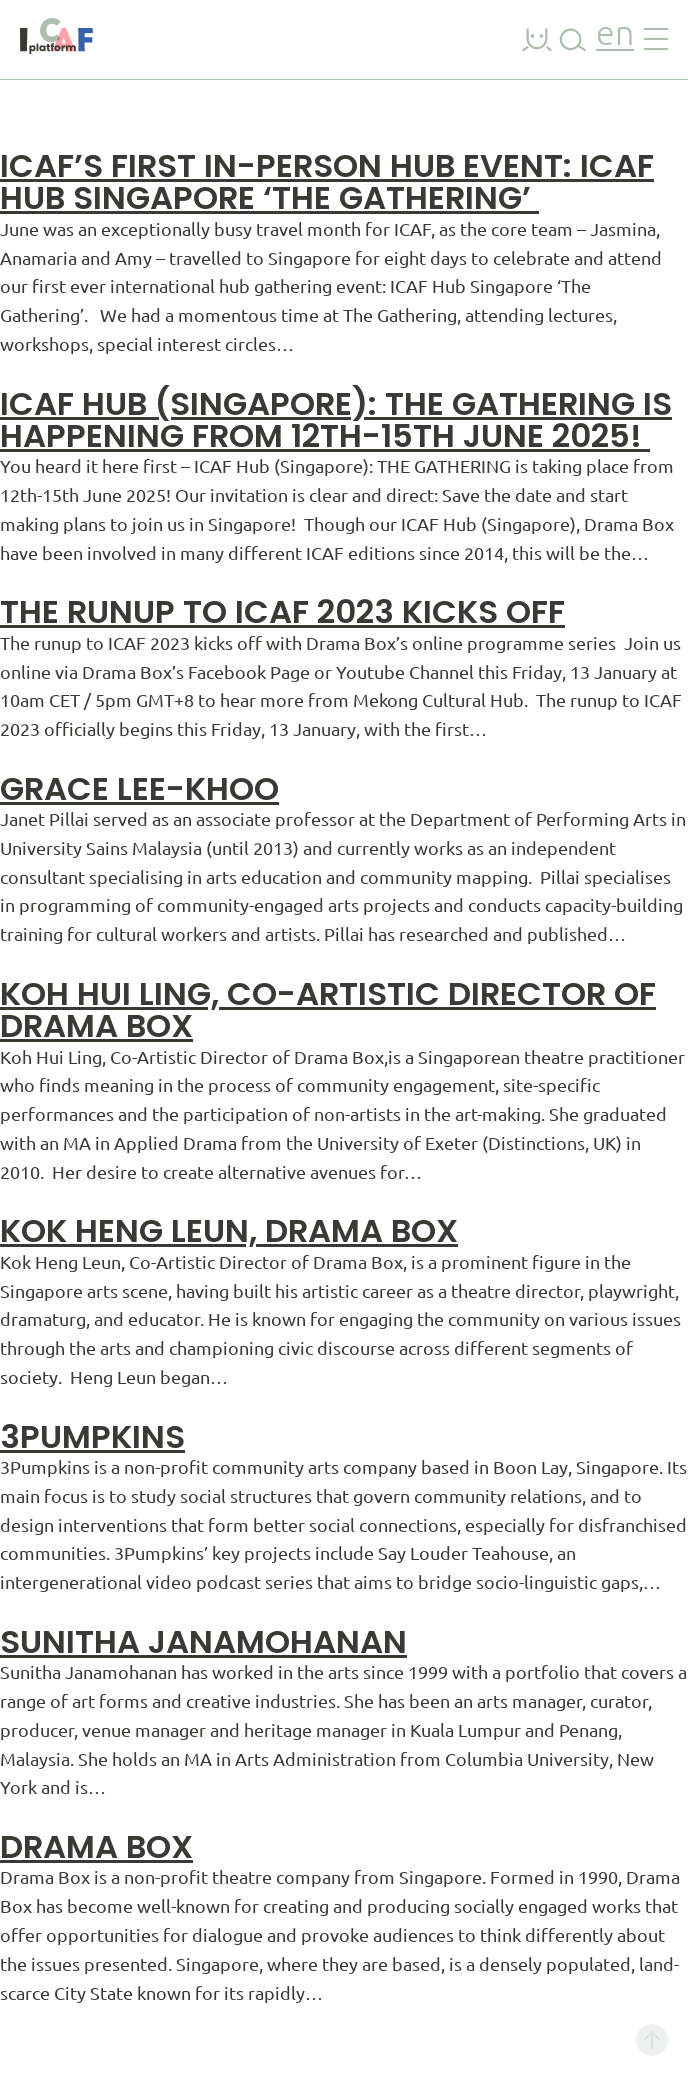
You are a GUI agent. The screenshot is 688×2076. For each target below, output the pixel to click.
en (615, 35)
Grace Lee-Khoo (139, 788)
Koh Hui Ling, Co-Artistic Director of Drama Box (328, 1009)
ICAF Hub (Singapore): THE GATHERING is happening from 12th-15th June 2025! (336, 419)
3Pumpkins (92, 1436)
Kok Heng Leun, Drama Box (229, 1230)
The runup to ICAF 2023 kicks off (282, 611)
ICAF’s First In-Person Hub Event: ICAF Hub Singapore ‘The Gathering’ (327, 181)
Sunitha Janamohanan (203, 1641)
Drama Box (96, 1846)
